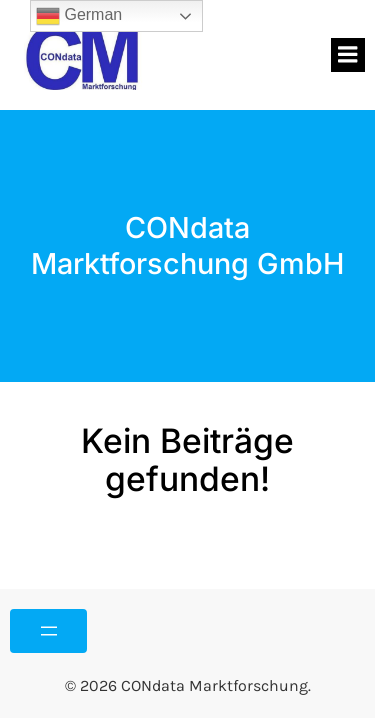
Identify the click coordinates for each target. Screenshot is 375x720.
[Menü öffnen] (48, 631)
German (79, 16)
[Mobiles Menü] (348, 55)
